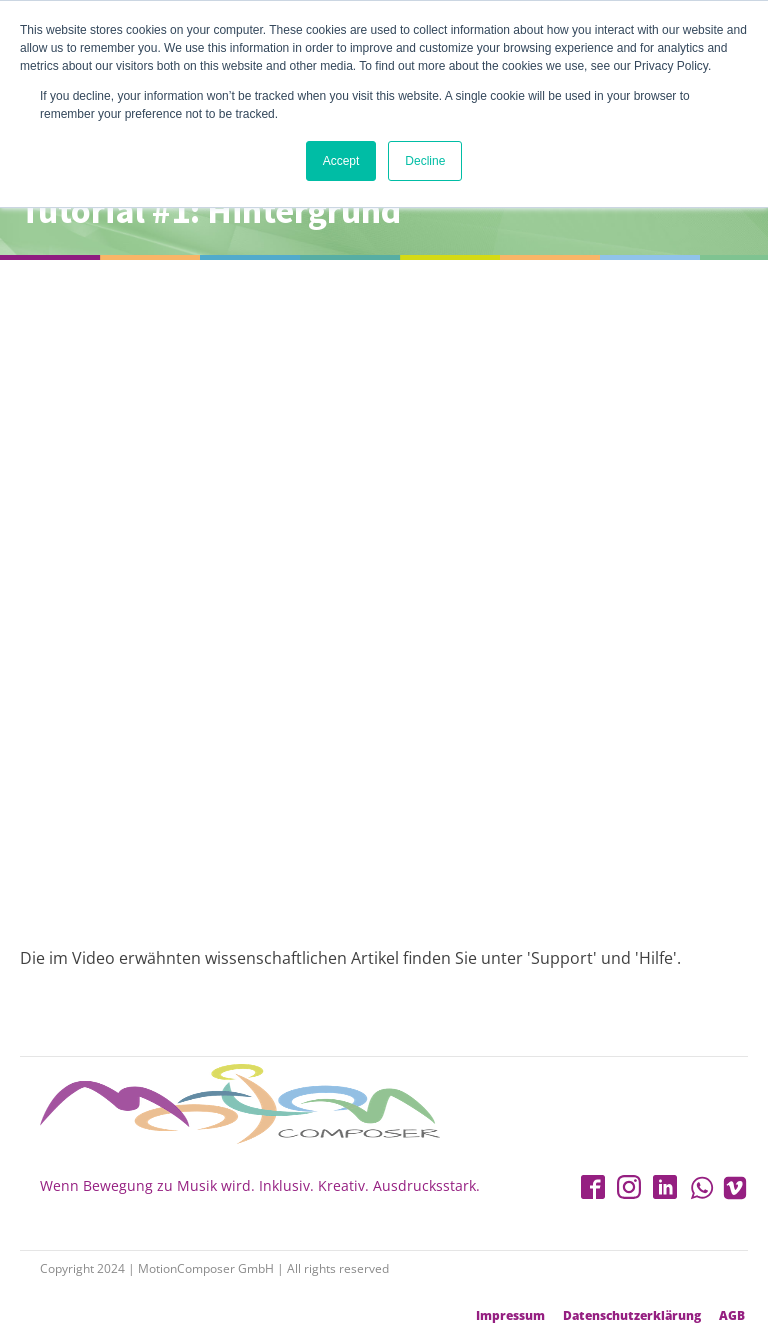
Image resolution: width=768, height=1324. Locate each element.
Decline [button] (425, 161)
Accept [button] (341, 161)
